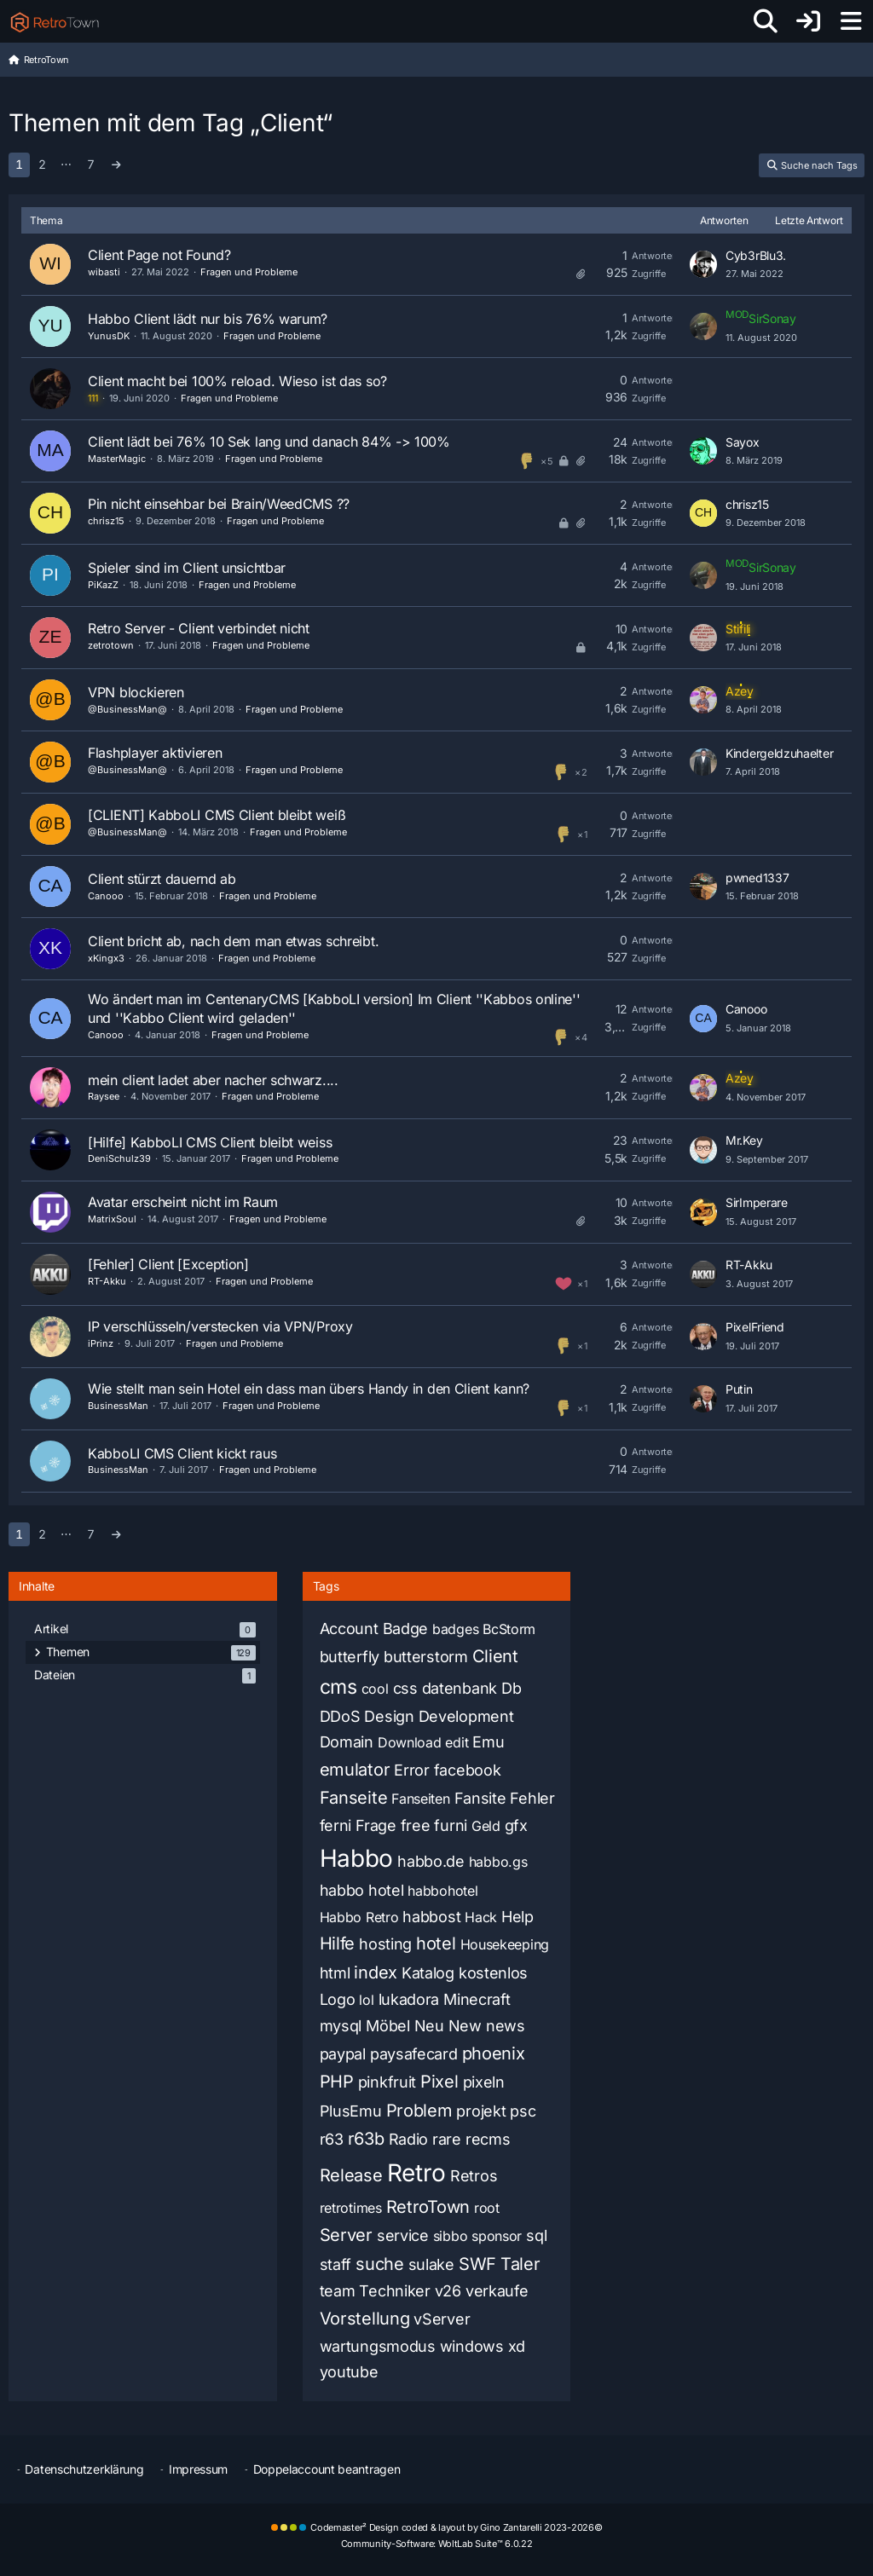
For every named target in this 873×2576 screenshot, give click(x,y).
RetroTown (428, 2207)
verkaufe (497, 2291)
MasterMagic (117, 459)
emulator (355, 1769)
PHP (337, 2081)
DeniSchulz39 (119, 1158)
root (487, 2207)
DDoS (340, 1716)
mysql (341, 2026)
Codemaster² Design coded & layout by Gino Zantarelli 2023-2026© (456, 2527)
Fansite (480, 1798)
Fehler (532, 1798)
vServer (441, 2319)
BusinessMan (118, 1406)
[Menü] (851, 21)
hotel (436, 1943)
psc (522, 2111)
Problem (419, 2110)
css (405, 1688)
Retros (473, 2176)
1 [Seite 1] (19, 164)
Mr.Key (744, 1140)
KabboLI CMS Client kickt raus (182, 1453)
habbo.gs (498, 1861)
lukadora (409, 1999)
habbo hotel (362, 1890)
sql (536, 2235)
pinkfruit (387, 2082)
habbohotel (442, 1890)
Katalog (428, 1973)
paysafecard (414, 2054)
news (505, 2026)
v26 (448, 2291)
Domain (346, 1742)
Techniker (394, 2291)
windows (472, 2346)
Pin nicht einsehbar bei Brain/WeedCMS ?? (219, 503)
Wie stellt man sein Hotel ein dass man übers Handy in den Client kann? (308, 1388)
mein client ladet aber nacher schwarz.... (213, 1080)
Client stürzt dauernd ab (162, 878)
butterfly (349, 1657)
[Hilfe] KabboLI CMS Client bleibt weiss (210, 1142)
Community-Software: (437, 2544)
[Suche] (766, 21)
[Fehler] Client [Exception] (168, 1264)
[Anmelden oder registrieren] (808, 21)
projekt (481, 2111)
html (335, 1973)
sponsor (496, 2235)
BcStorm (509, 1628)
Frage (376, 1825)
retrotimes (351, 2207)
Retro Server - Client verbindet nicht (198, 628)
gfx (516, 1825)
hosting (385, 1944)
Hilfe (338, 1943)
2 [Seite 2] (42, 164)
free (416, 1825)
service (403, 2235)
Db (511, 1688)
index (375, 1972)
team (338, 2291)
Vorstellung (365, 2318)
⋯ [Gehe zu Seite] (66, 163)
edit (456, 1742)
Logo (338, 1999)
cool (375, 1688)
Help (517, 1917)
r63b (366, 2138)
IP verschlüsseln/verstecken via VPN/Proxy (220, 1326)
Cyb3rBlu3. (756, 255)
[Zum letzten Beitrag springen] (703, 264)
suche (380, 2264)
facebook (467, 1770)
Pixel (439, 2081)
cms (338, 1687)
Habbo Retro (359, 1917)
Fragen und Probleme (249, 272)
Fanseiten (420, 1798)
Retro (417, 2172)
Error (412, 1770)
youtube (349, 2372)
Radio (409, 2139)
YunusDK (109, 336)
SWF (477, 2264)
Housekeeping (504, 1944)
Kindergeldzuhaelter (779, 753)
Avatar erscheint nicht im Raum (183, 1201)
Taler (520, 2264)
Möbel (388, 2026)
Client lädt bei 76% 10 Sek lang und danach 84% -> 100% (269, 441)
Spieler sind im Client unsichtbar (187, 567)
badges (455, 1628)
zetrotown (111, 645)
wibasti (104, 272)
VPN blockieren (136, 692)
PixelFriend (755, 1327)
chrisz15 (106, 521)
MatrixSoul (112, 1219)
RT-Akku (107, 1281)
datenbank (459, 1688)
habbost (431, 1917)
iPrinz (100, 1343)
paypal (343, 2054)
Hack (481, 1917)
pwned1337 (757, 877)
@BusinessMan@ (127, 709)
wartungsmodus (378, 2346)
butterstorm (426, 1657)
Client (495, 1656)
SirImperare (757, 1202)
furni (450, 1825)
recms (488, 2139)
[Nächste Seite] (116, 165)
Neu (429, 2026)
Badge (406, 1628)
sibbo (450, 2235)
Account (349, 1628)
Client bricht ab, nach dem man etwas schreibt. (233, 941)
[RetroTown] (54, 21)
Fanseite (354, 1798)
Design (388, 1716)
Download (410, 1742)
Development (466, 1716)
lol (366, 1999)
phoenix (493, 2053)
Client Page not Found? (159, 254)
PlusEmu (351, 2111)
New (465, 2026)
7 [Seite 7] (91, 164)
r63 (332, 2139)
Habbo (357, 1858)
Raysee (103, 1096)
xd (516, 2346)
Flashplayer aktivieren (155, 752)
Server (346, 2235)
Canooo (106, 896)
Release (351, 2175)
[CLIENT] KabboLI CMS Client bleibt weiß (216, 814)
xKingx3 (106, 958)
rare (446, 2139)
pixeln (484, 2082)
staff (336, 2264)
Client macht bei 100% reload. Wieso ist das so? (237, 381)
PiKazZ (103, 585)
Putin (739, 1389)
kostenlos (493, 1973)
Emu (488, 1742)
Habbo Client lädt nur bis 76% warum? (207, 318)
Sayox (743, 442)
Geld (485, 1825)
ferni (336, 1825)
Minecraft (476, 1999)
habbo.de (431, 1861)
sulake (431, 2264)
